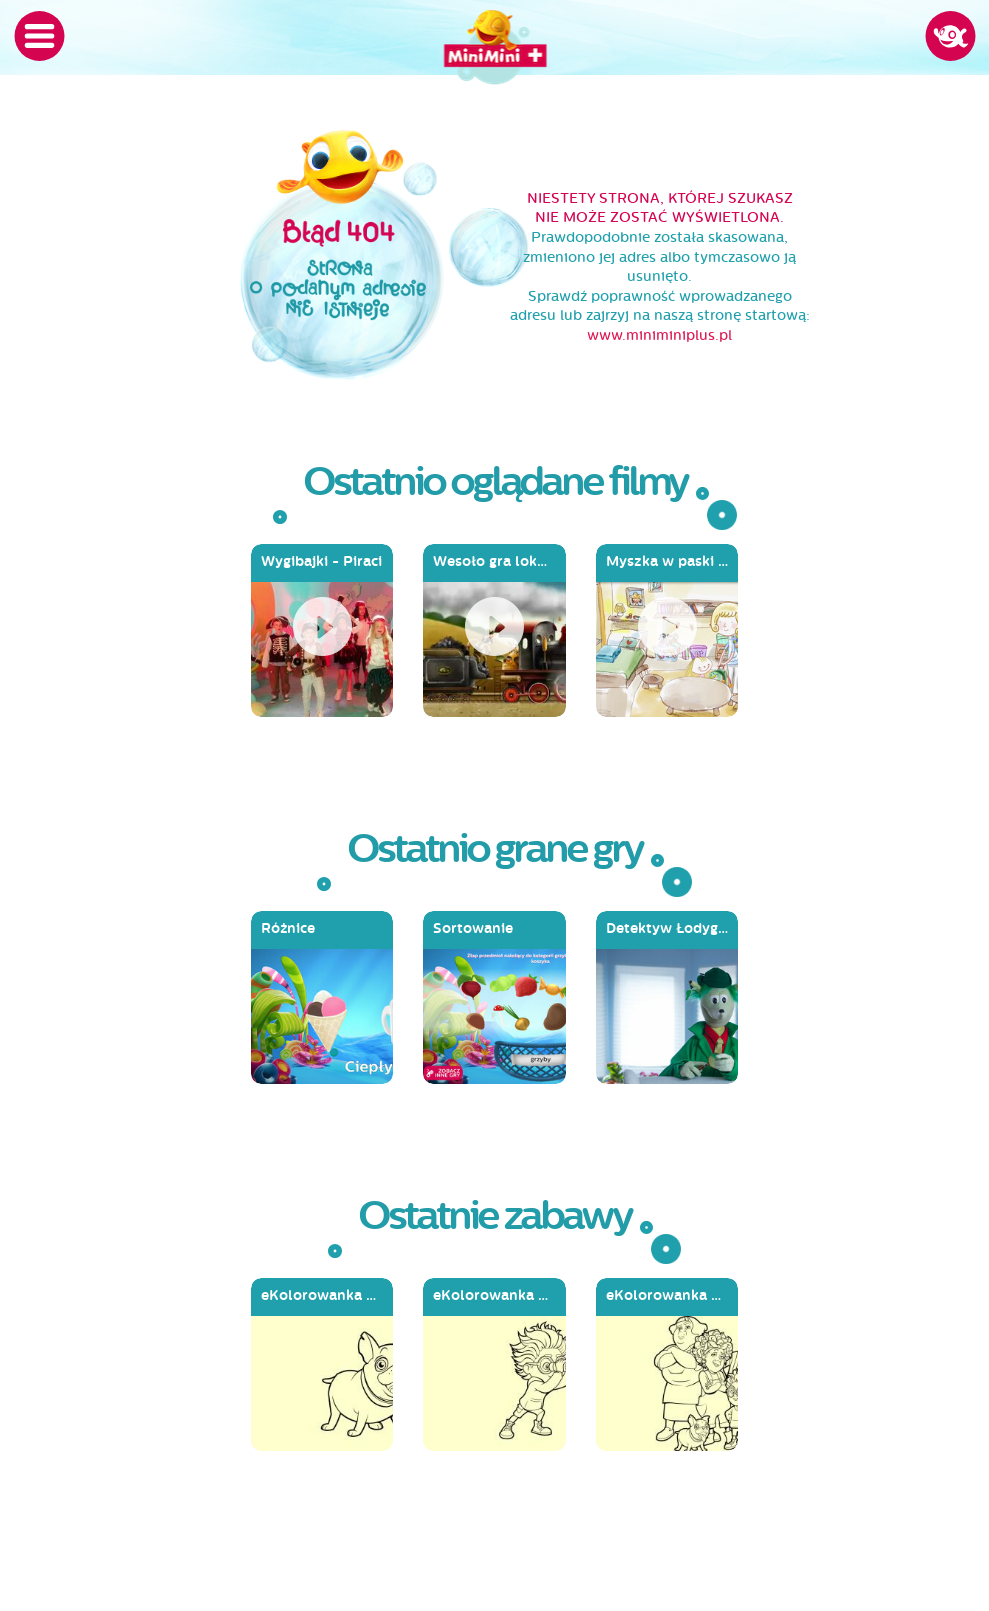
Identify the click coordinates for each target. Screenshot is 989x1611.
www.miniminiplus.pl (659, 335)
